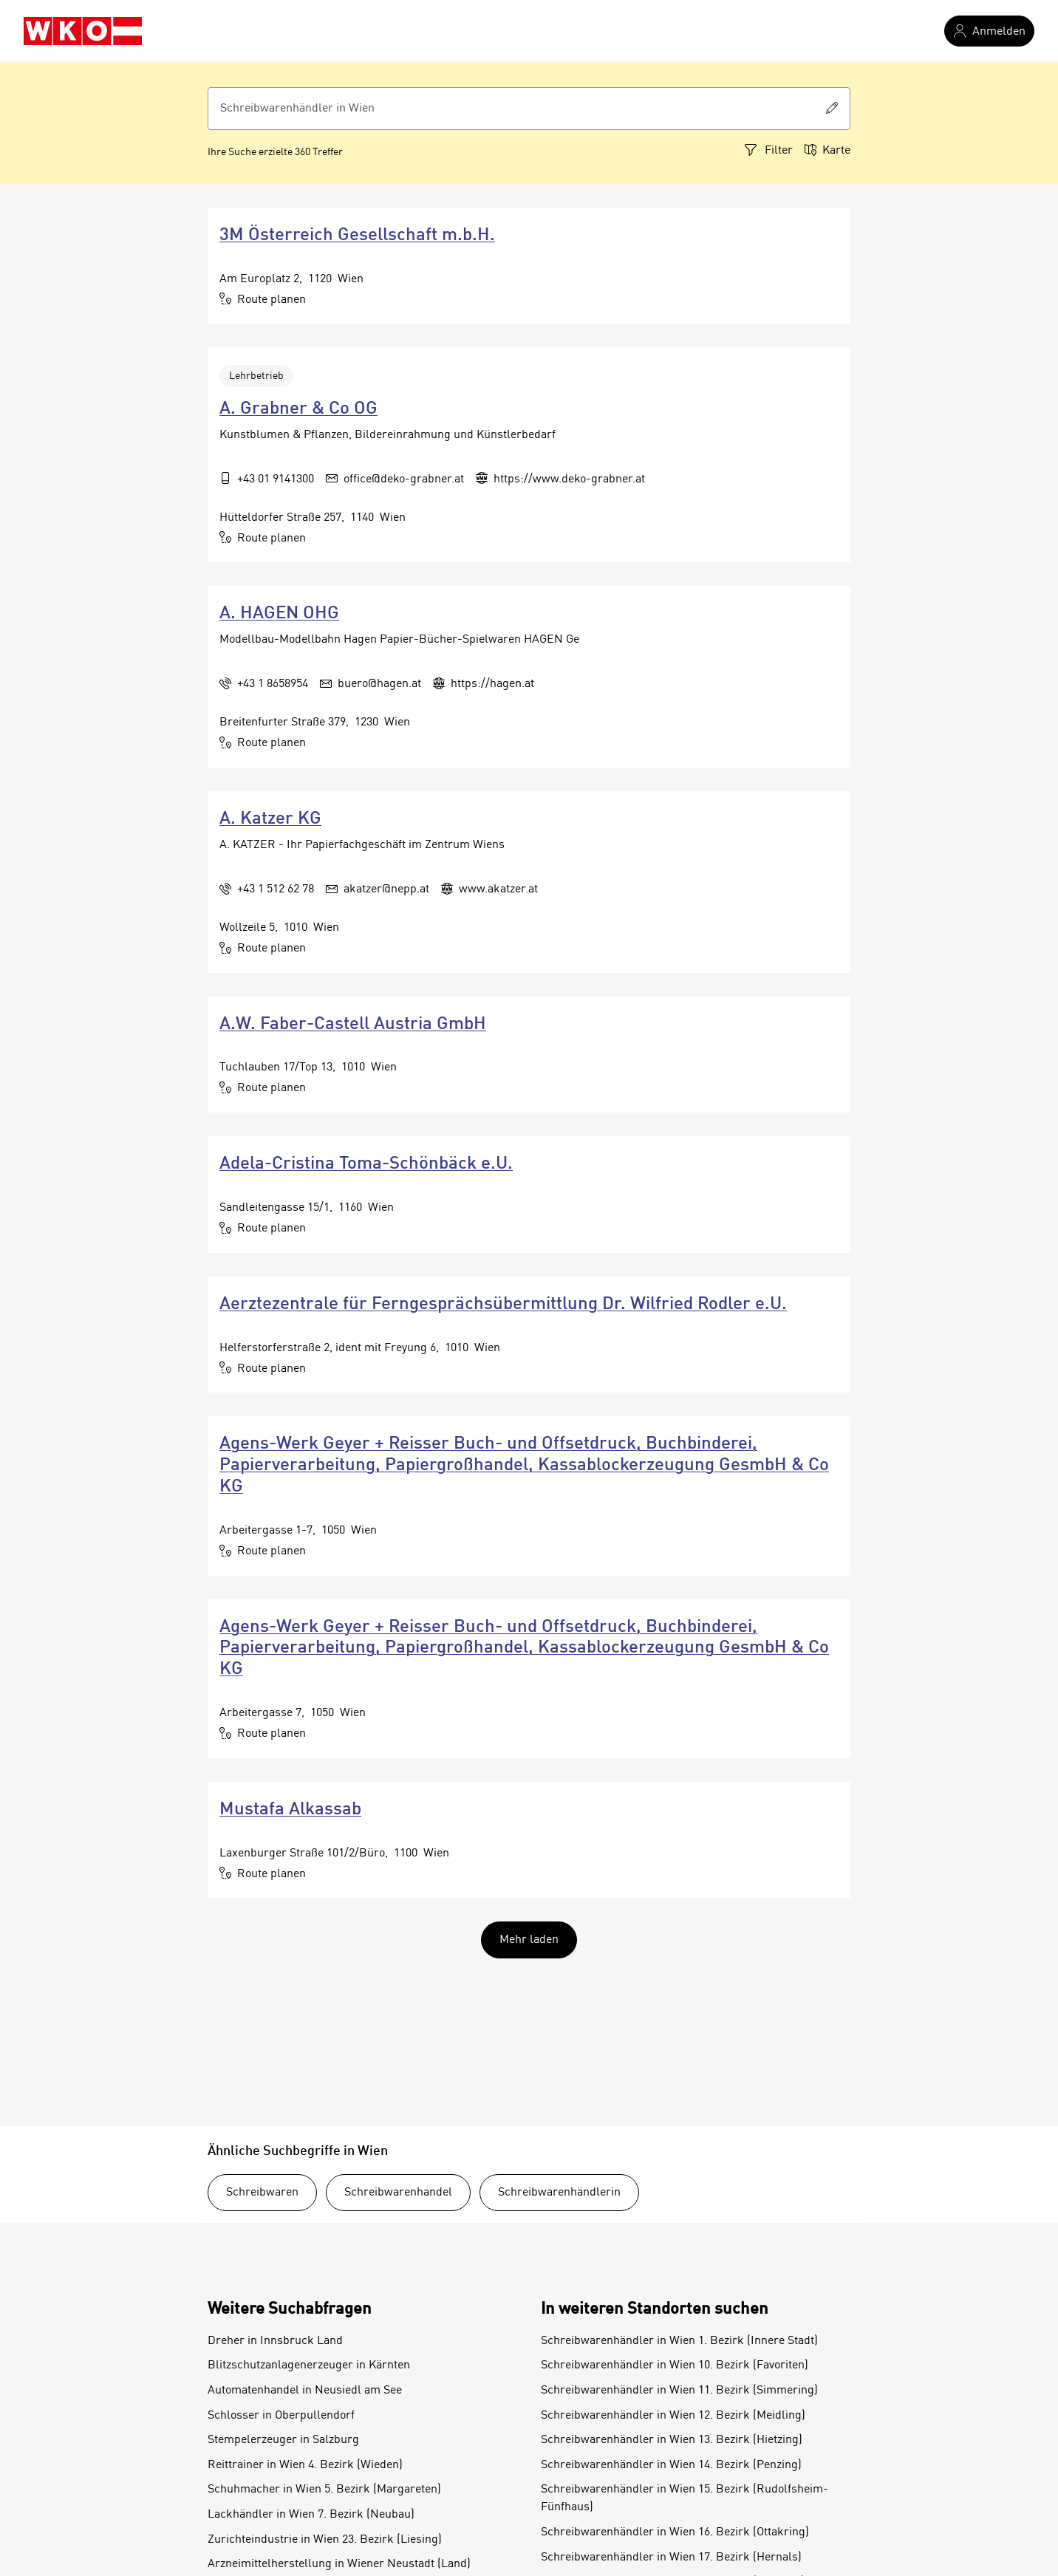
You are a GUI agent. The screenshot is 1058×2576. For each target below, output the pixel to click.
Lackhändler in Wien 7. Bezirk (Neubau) (311, 2515)
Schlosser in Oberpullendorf (281, 2416)
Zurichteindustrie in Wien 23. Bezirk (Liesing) (325, 2540)
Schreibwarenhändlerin (559, 2193)
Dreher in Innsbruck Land (275, 2341)
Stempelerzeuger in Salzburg (283, 2440)
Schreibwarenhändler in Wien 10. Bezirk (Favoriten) (674, 2365)
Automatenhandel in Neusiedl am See (305, 2390)
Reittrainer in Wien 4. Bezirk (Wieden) (305, 2465)
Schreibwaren (262, 2193)
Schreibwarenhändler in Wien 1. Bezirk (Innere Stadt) (679, 2341)
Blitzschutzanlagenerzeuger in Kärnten (309, 2365)
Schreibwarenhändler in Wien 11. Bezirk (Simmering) (679, 2390)
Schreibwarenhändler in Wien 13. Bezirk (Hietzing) (671, 2440)
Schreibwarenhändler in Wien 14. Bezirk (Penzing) (671, 2465)
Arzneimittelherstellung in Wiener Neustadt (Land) (339, 2564)
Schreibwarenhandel (398, 2193)
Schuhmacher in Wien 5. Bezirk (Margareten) (324, 2489)
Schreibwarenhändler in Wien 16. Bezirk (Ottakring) (675, 2532)
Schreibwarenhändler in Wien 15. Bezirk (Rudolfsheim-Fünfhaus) (684, 2498)
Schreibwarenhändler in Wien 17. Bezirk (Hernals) (671, 2557)
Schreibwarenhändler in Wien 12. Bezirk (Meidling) (673, 2416)
